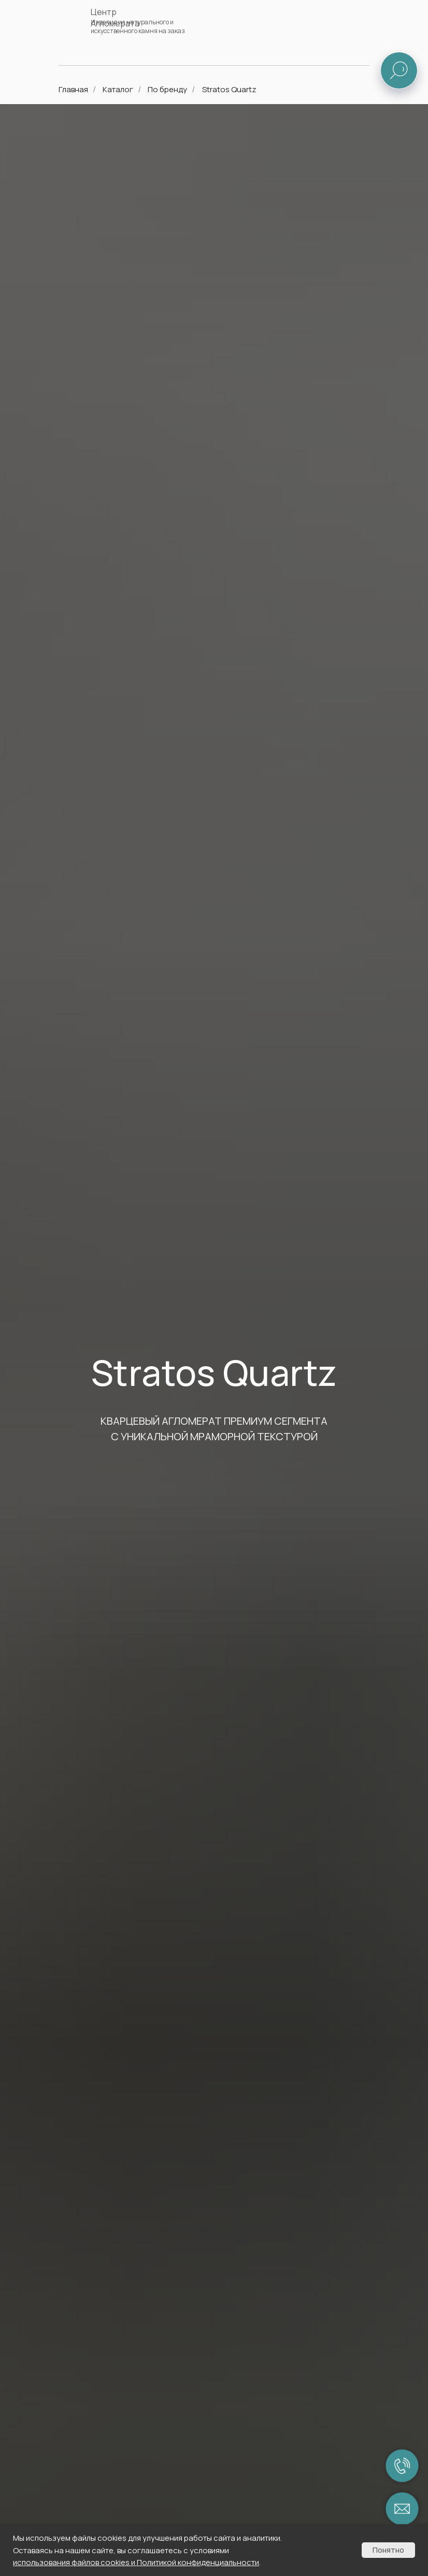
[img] (366, 23)
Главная (73, 89)
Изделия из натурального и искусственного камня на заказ (138, 26)
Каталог (118, 89)
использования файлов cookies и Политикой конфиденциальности (136, 2562)
